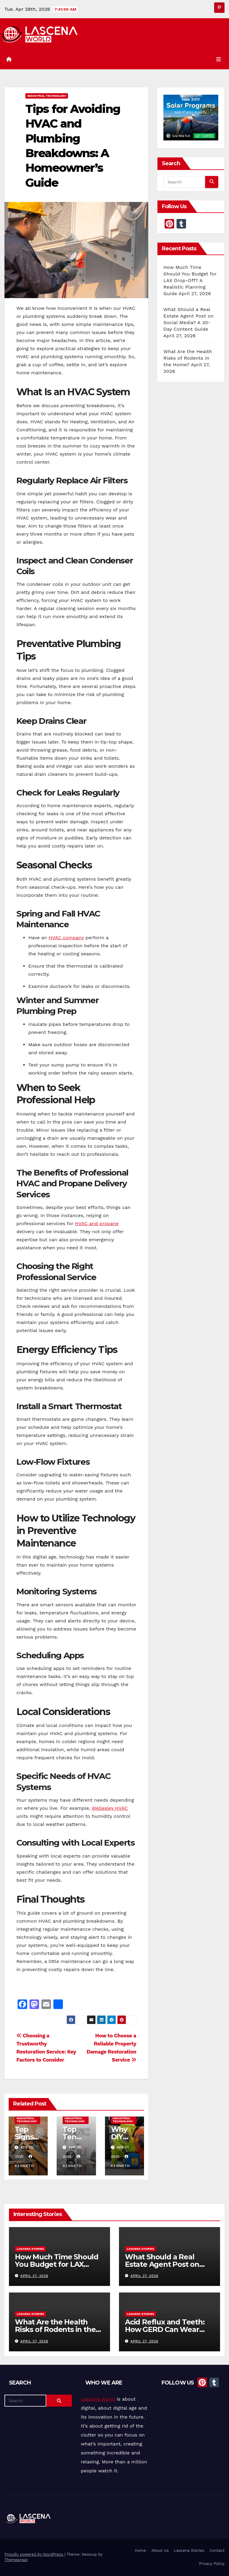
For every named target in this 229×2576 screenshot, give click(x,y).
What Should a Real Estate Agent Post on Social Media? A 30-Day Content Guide (165, 2268)
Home (140, 2550)
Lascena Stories (30, 2248)
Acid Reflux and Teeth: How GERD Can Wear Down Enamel (165, 2329)
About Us (159, 2550)
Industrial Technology (46, 95)
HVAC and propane (96, 1223)
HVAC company (66, 937)
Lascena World (98, 2399)
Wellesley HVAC (110, 1808)
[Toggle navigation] (219, 59)
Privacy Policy (212, 2563)
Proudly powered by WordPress (34, 2554)
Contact (217, 2550)
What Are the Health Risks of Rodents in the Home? (187, 358)
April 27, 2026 (34, 2276)
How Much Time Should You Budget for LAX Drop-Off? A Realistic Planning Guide (189, 280)
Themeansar (15, 2559)
